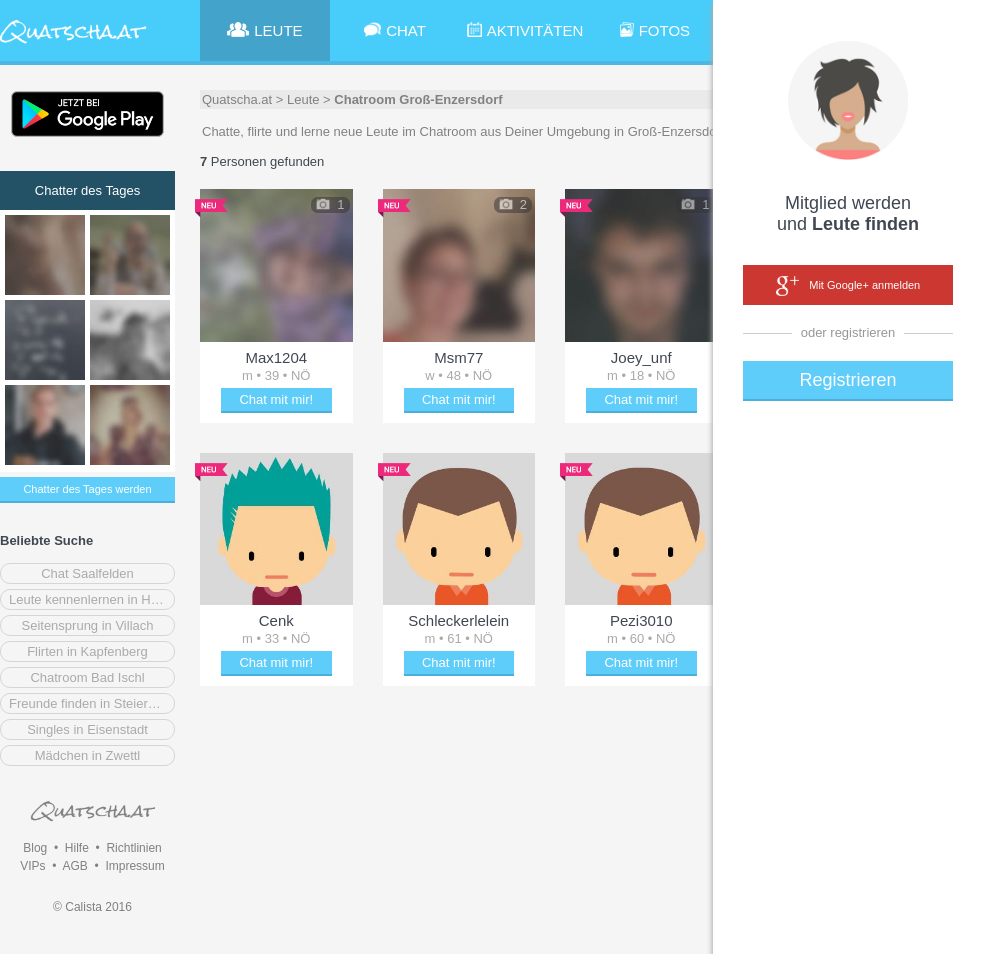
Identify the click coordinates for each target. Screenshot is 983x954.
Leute (303, 99)
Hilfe (77, 848)
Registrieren (847, 380)
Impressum (134, 866)
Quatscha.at (237, 99)
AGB (74, 866)
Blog (35, 848)
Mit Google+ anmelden (848, 286)
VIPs (32, 866)
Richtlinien (133, 848)
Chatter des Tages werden (87, 489)
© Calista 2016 (92, 907)
